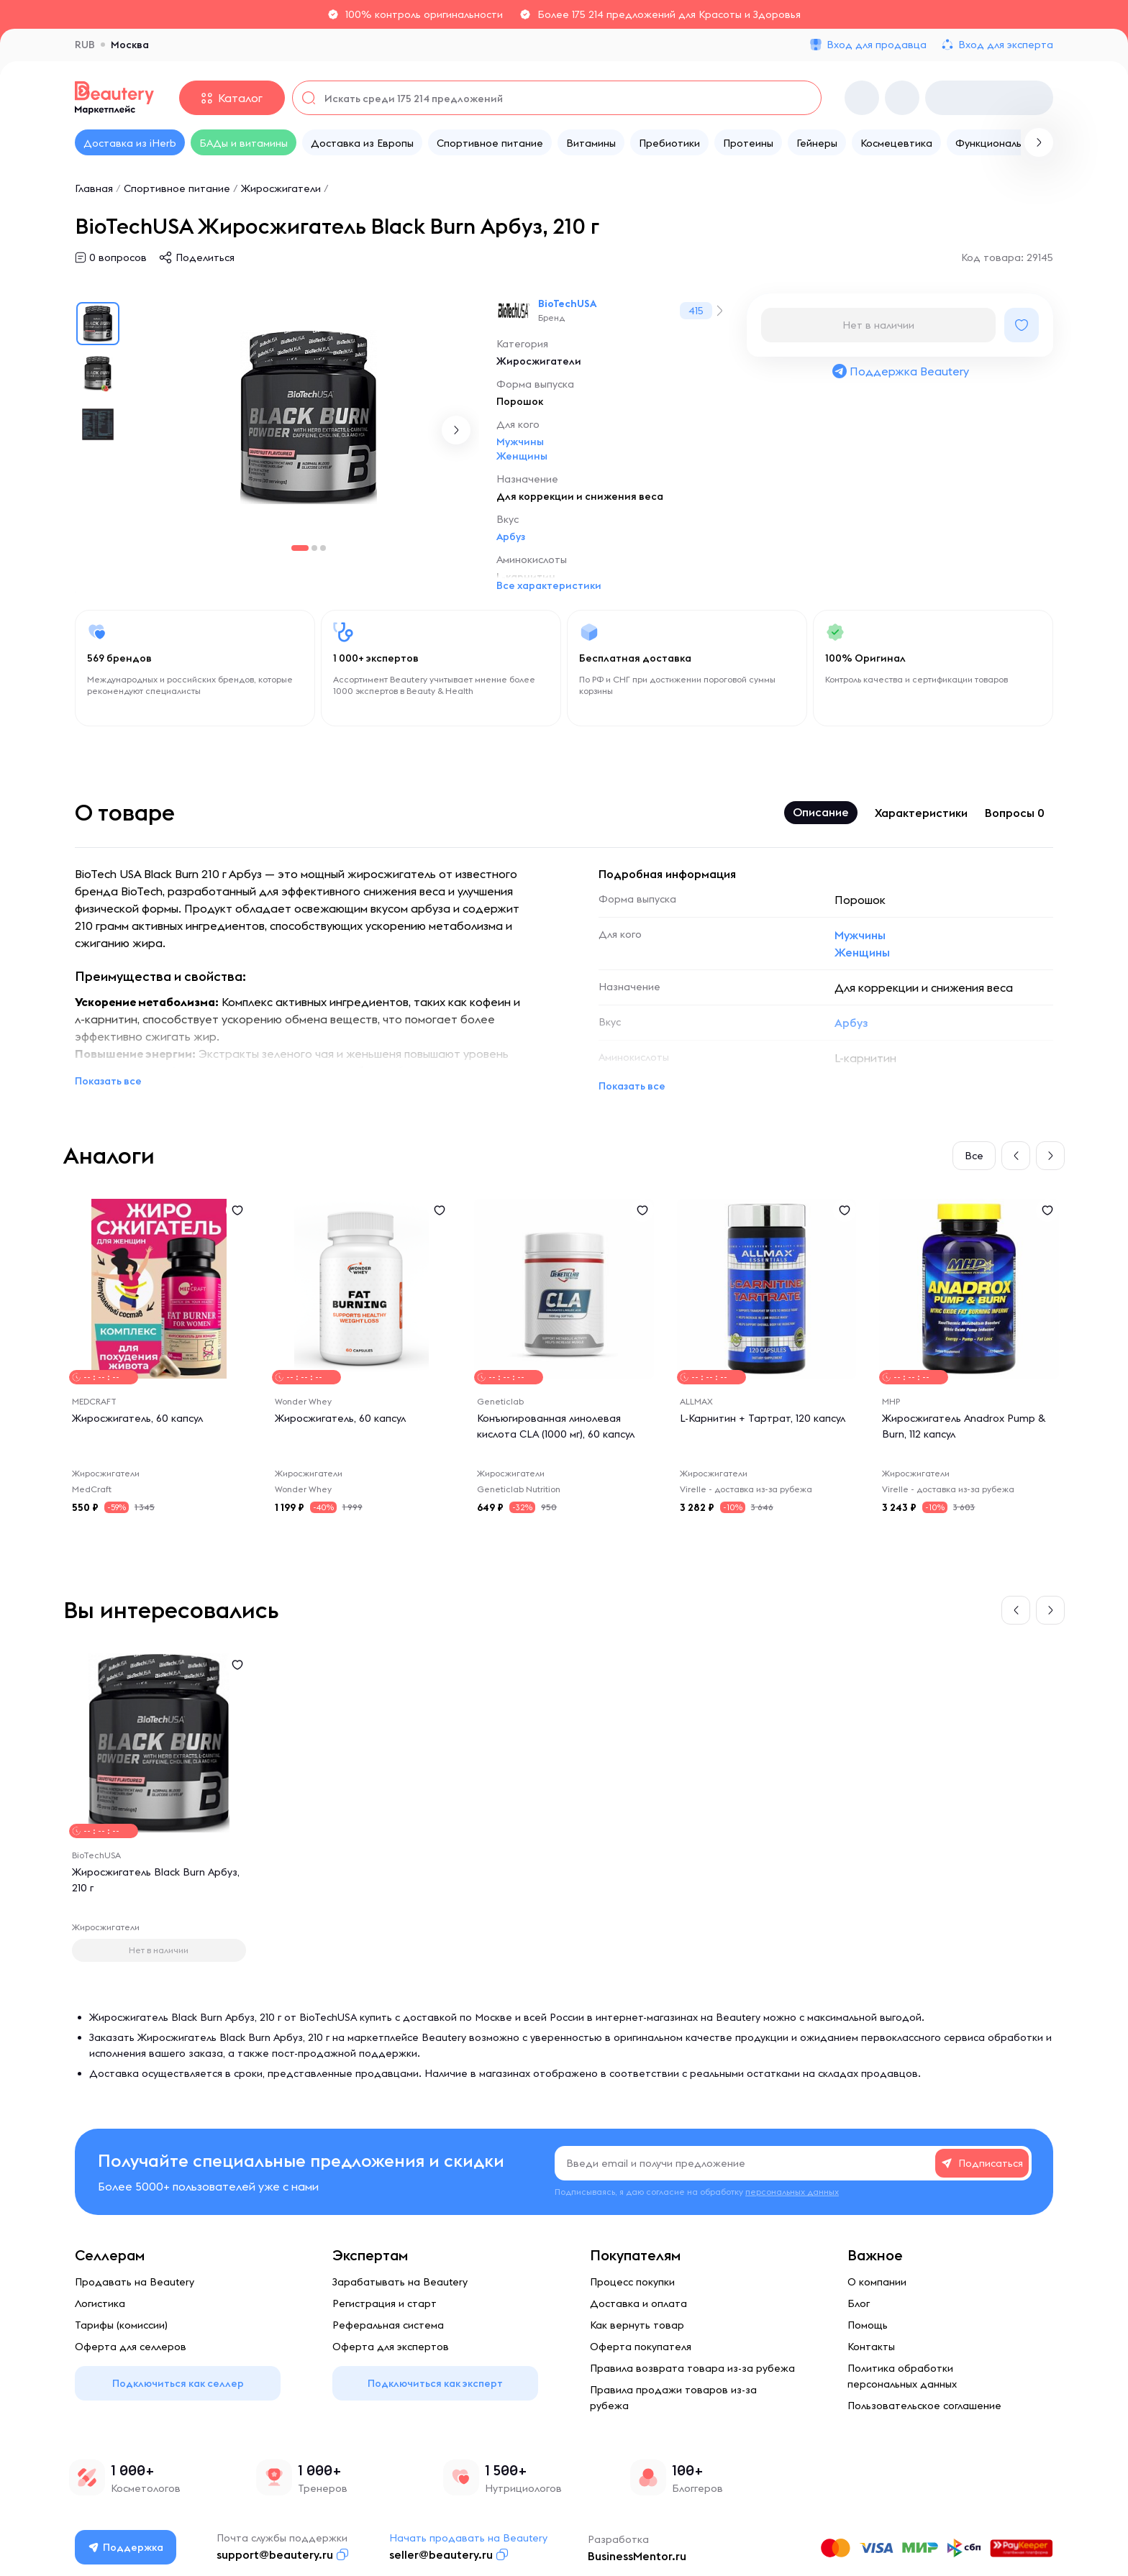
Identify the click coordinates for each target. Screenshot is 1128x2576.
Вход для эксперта (1005, 44)
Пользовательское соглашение (924, 2405)
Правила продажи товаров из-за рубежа (673, 2397)
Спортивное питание (177, 188)
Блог (858, 2303)
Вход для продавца (877, 44)
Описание (821, 812)
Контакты (871, 2346)
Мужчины (520, 441)
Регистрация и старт (384, 2303)
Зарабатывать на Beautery (400, 2281)
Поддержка (125, 2547)
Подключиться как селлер (178, 2383)
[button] (456, 430)
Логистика (100, 2303)
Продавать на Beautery (134, 2281)
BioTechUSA (567, 303)
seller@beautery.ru (441, 2554)
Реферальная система (388, 2325)
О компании (876, 2281)
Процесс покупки (632, 2281)
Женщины (521, 455)
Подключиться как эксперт (435, 2383)
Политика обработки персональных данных (902, 2376)
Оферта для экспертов (390, 2346)
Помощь (867, 2325)
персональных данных (792, 2191)
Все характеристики (548, 585)
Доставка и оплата (638, 2303)
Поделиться (205, 257)
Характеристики (921, 812)
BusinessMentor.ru (637, 2556)
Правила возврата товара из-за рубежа (692, 2368)
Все (974, 1155)
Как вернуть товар (637, 2325)
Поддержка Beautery (900, 371)
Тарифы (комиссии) (121, 2325)
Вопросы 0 (1015, 812)
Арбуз (510, 536)
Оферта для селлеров (130, 2346)
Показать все (108, 1080)
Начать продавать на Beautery (468, 2537)
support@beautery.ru (275, 2554)
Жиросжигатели (281, 188)
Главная (94, 188)
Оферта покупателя (640, 2346)
